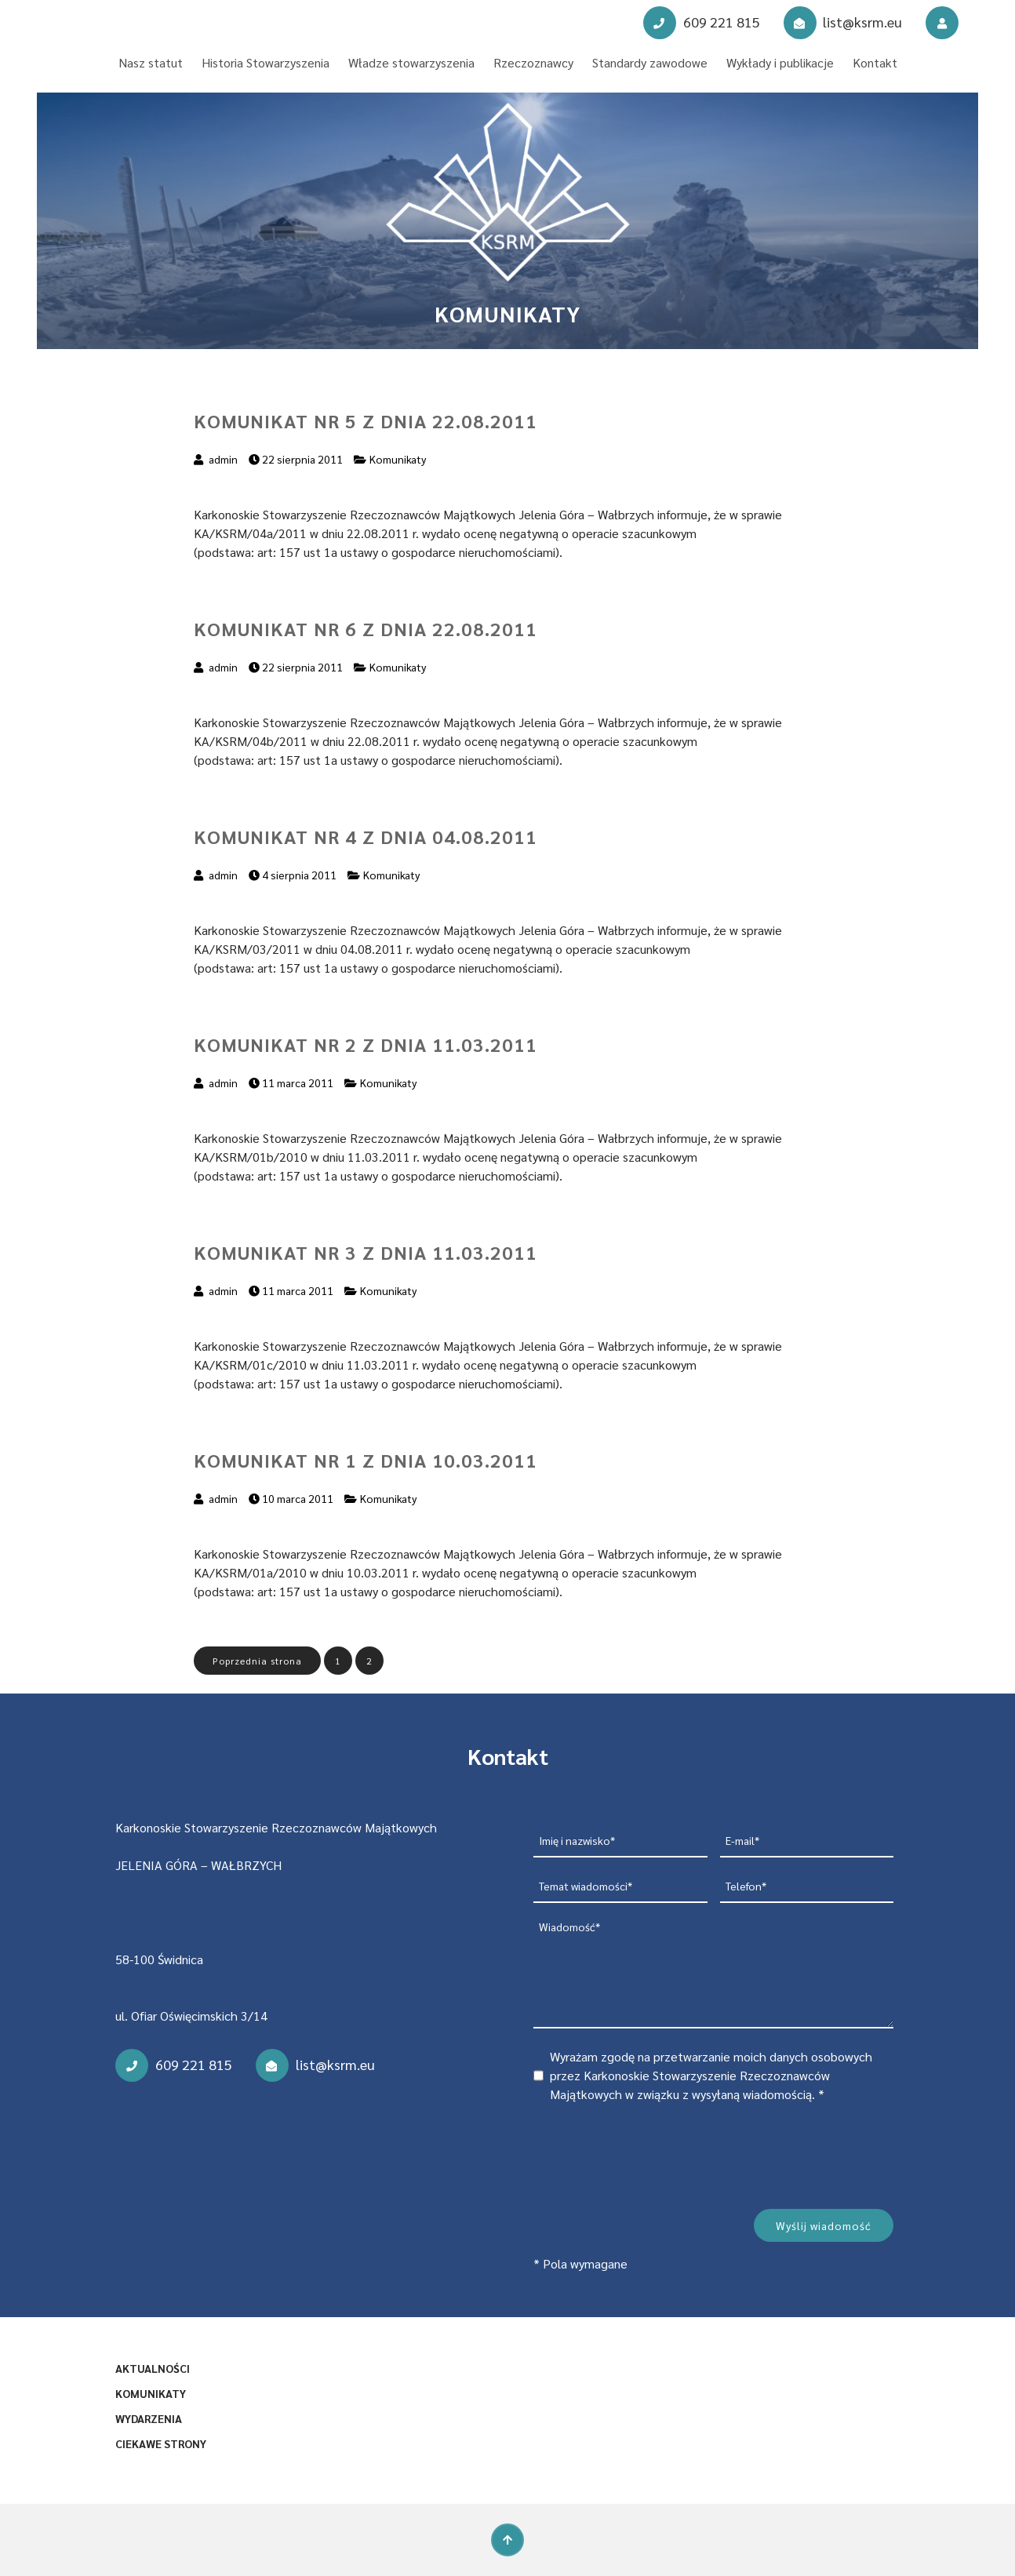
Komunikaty (397, 459)
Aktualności (152, 2368)
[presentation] (652, 2153)
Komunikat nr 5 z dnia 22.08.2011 (365, 420)
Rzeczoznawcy (533, 62)
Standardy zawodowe (650, 62)
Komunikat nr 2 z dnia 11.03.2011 (365, 1044)
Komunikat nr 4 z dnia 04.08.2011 (365, 836)
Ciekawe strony (160, 2443)
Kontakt (875, 62)
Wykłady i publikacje (780, 62)
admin (223, 459)
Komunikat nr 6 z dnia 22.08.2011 (365, 628)
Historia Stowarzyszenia (265, 62)
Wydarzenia (148, 2418)
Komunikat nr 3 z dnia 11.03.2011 (365, 1251)
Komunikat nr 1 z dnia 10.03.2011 (365, 1459)
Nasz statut (150, 62)
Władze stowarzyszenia (411, 62)
